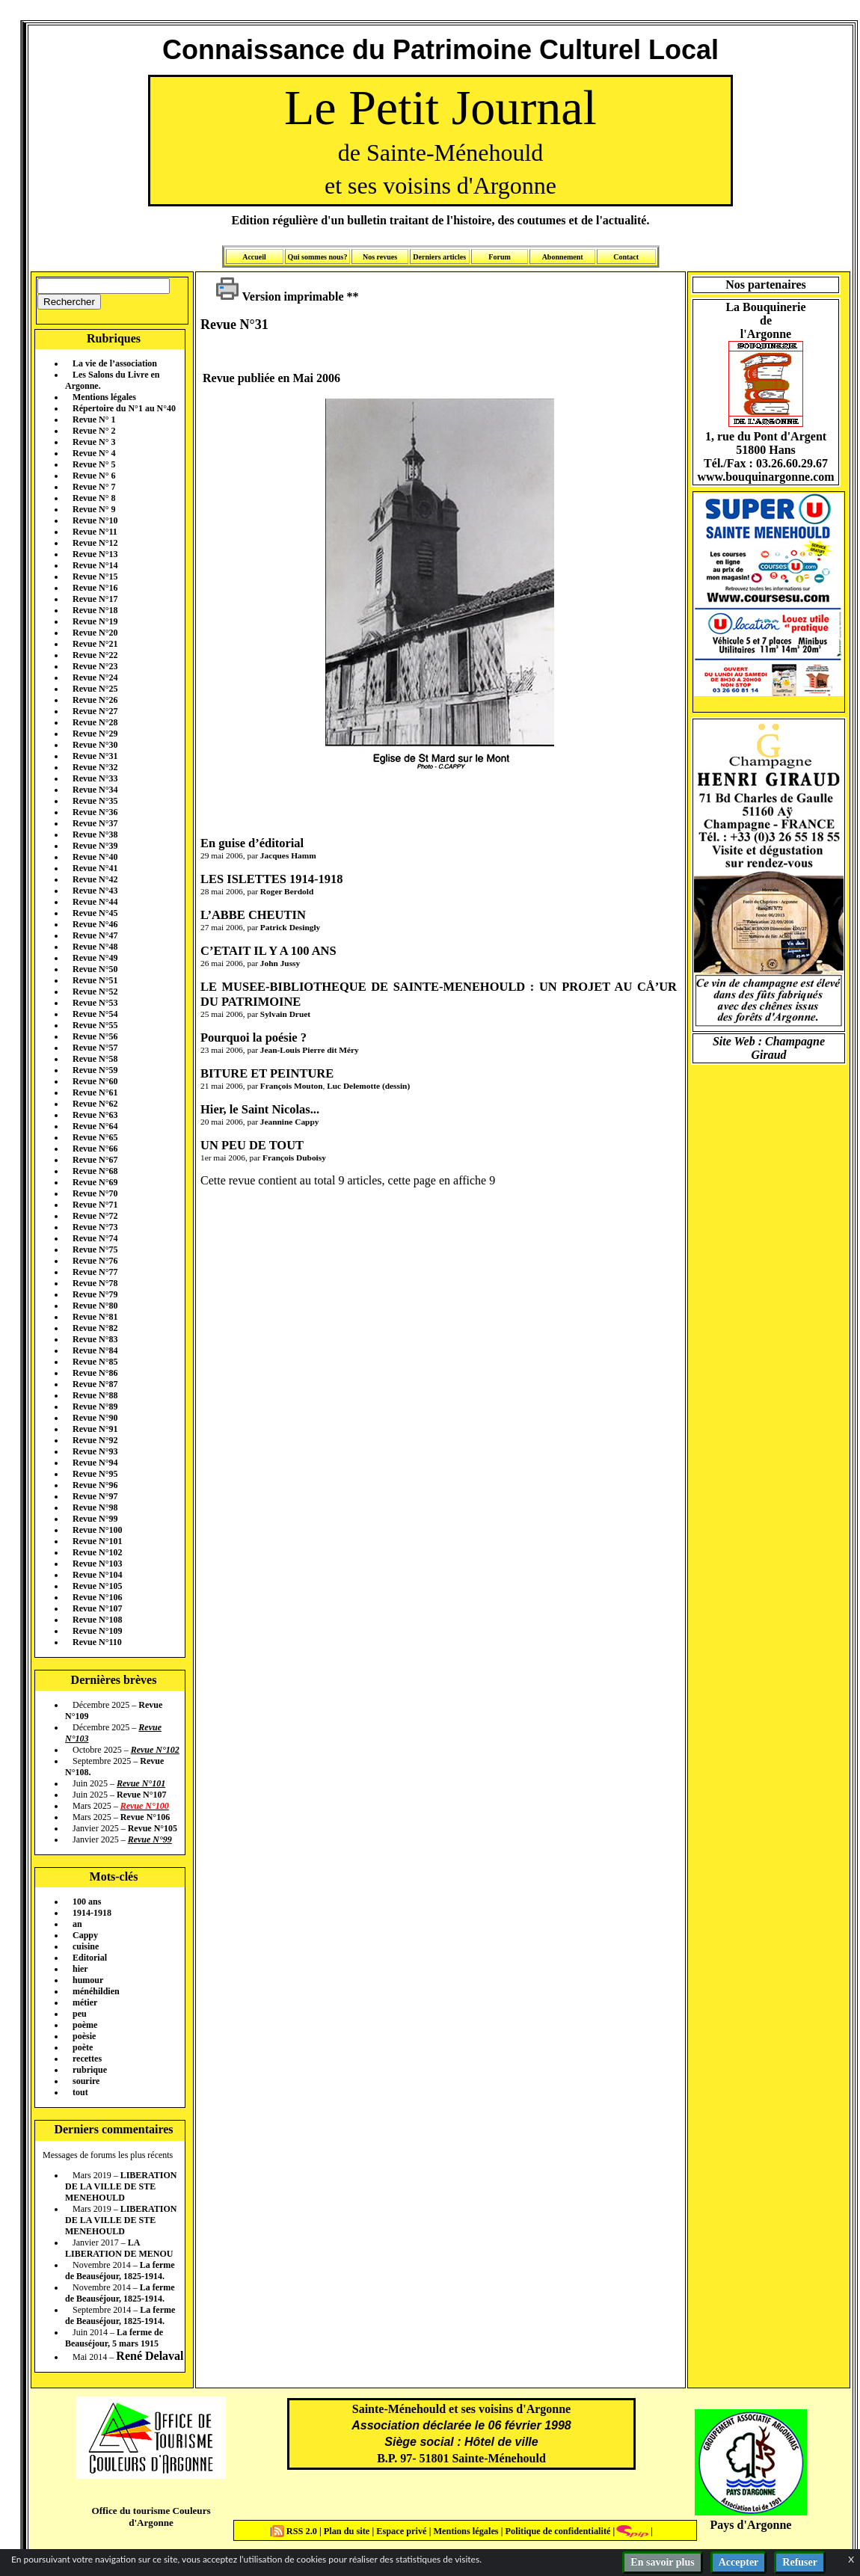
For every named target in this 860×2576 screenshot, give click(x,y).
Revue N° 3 (94, 442)
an (77, 1924)
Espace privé (400, 2531)
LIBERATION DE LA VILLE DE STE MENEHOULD (120, 2186)
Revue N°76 (95, 1260)
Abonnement (562, 257)
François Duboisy (294, 1157)
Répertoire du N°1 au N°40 (124, 408)
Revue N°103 (97, 1563)
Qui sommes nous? (317, 257)
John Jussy (280, 963)
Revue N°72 (95, 1216)
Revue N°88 (95, 1395)
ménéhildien (96, 1991)
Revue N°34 (95, 789)
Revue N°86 (95, 1373)
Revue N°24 (95, 677)
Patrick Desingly (290, 927)
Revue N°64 (95, 1126)
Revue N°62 (95, 1103)
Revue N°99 (95, 1518)
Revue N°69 (95, 1182)
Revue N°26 (95, 700)
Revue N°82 (95, 1328)
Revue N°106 (97, 1597)
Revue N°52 (95, 991)
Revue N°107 (97, 1608)
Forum (499, 257)
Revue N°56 (95, 1036)
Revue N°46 (95, 924)
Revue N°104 (97, 1575)
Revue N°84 (95, 1350)
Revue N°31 (95, 756)
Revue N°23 (95, 666)
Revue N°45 (95, 913)
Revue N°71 (95, 1204)
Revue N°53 (95, 1002)
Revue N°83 (95, 1339)
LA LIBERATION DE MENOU (119, 2248)
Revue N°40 (95, 857)
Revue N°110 (97, 1642)
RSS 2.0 (295, 2531)
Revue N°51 (95, 980)
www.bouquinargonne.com (765, 476)
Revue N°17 (95, 599)
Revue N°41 (95, 868)
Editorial (90, 1957)
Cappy (85, 1935)
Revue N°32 (95, 767)
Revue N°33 (95, 778)
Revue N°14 (95, 565)
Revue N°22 (95, 655)
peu (80, 2013)
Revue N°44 (95, 902)
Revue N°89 (95, 1406)
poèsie (84, 2036)
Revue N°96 (95, 1485)
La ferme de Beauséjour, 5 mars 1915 (114, 2338)
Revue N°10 (95, 520)
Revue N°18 (95, 610)
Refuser (799, 2562)
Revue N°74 (95, 1238)
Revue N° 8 (94, 498)
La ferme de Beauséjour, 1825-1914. (120, 2270)
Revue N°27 (95, 711)
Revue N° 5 (94, 464)
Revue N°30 (95, 745)
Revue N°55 (95, 1025)
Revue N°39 (95, 845)
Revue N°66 (95, 1148)
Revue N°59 (95, 1070)
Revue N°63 (95, 1115)
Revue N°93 (95, 1451)
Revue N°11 (95, 531)
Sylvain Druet (285, 1013)
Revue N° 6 (94, 475)
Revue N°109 (97, 1631)
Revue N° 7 (94, 487)
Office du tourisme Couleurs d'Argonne (150, 2516)
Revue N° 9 (94, 509)
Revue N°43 (95, 890)
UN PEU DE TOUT (252, 1145)
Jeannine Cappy (289, 1121)
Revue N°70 (95, 1193)
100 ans (87, 1901)
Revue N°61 (95, 1092)
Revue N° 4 (94, 453)
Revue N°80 (95, 1305)
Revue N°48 (95, 946)
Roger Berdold (286, 891)
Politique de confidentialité (556, 2531)
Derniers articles (439, 257)
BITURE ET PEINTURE (267, 1073)
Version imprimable (279, 296)
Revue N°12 (95, 543)
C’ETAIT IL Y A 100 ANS (268, 951)
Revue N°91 (95, 1429)
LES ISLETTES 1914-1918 (271, 879)
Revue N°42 (95, 879)
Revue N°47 (95, 935)
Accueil (254, 257)
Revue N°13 (95, 554)
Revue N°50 (95, 969)
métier (85, 2002)
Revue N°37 (95, 823)
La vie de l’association (115, 363)
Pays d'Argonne (751, 2524)
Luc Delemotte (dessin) (368, 1085)
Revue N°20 (95, 632)
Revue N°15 (95, 576)
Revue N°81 (95, 1317)
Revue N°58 (95, 1059)
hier (80, 1969)
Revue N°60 (95, 1081)
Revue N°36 (95, 812)
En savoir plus (662, 2562)
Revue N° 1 (94, 419)
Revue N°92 (95, 1440)
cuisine (86, 1946)
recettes (87, 2058)
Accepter (739, 2562)
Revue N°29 (95, 733)
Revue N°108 (97, 1619)
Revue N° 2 (94, 430)
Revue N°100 (97, 1530)
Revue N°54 (95, 1014)
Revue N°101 (97, 1541)
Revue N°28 (95, 722)
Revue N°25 (95, 688)
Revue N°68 (95, 1171)
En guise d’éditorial (252, 843)
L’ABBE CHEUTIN (253, 915)
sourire (86, 2081)
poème (85, 2025)
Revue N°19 (95, 621)
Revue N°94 (95, 1462)
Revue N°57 (95, 1047)
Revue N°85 (95, 1361)
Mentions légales (104, 397)
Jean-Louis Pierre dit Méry (309, 1049)
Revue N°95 (95, 1474)
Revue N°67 (95, 1160)
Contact (626, 257)
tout (80, 2092)
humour (88, 1980)
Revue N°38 (95, 834)
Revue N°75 (95, 1249)
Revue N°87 (95, 1384)
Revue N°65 (95, 1137)
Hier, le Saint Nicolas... (259, 1109)
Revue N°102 (97, 1552)
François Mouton (291, 1085)
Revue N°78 (95, 1283)
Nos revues (380, 257)
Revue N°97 (95, 1496)
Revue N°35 (95, 801)
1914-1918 (92, 1913)
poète (83, 2047)
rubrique (90, 2070)
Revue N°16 (95, 587)
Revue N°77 (95, 1272)
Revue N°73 (95, 1227)
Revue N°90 (95, 1418)
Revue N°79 (95, 1294)
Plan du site (348, 2531)
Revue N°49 (95, 958)
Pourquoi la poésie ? (253, 1037)
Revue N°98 (95, 1507)
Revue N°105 (97, 1586)
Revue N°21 (95, 644)
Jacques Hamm (288, 855)
